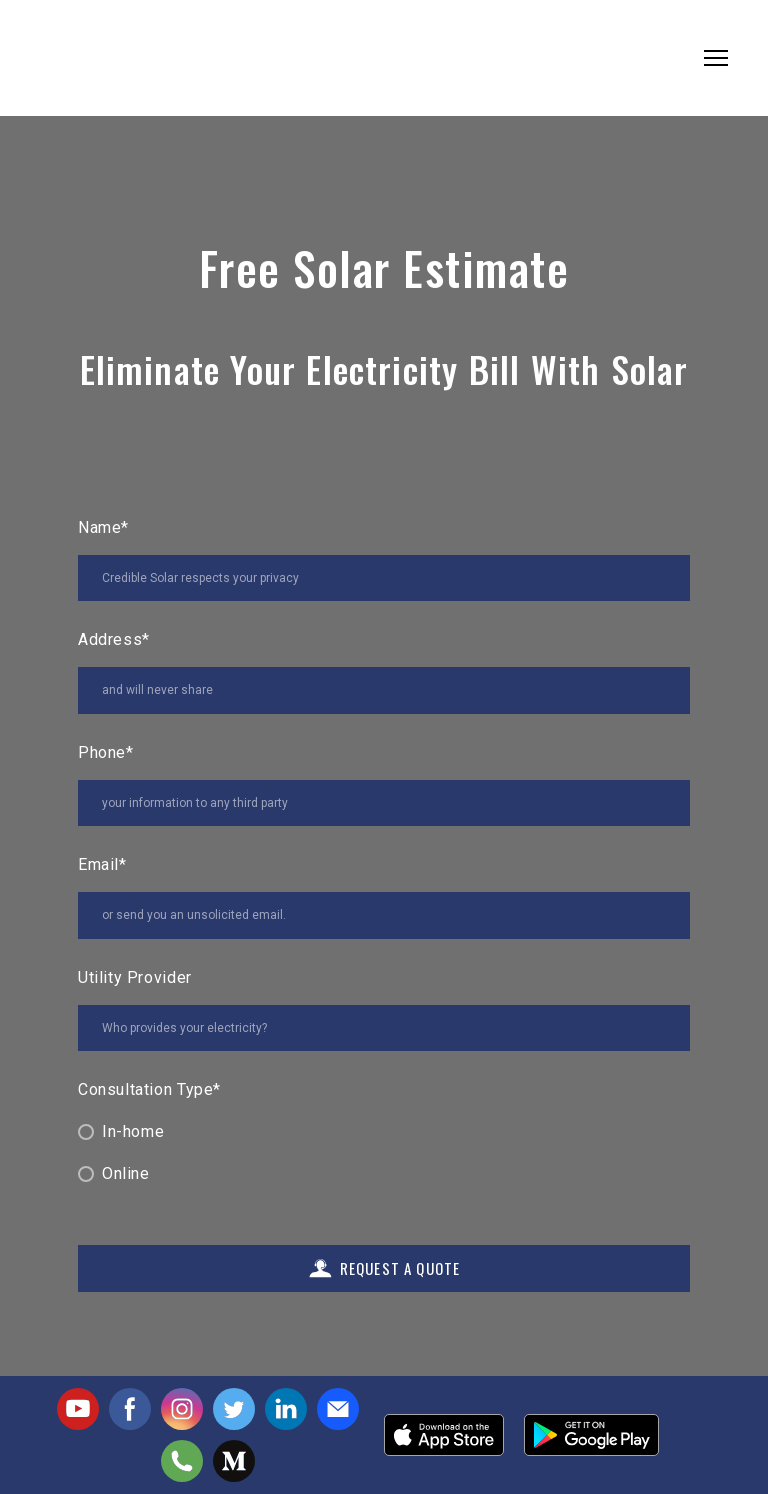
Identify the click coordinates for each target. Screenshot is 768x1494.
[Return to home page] (99, 58)
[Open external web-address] (444, 1435)
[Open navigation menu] (716, 58)
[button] (78, 1409)
